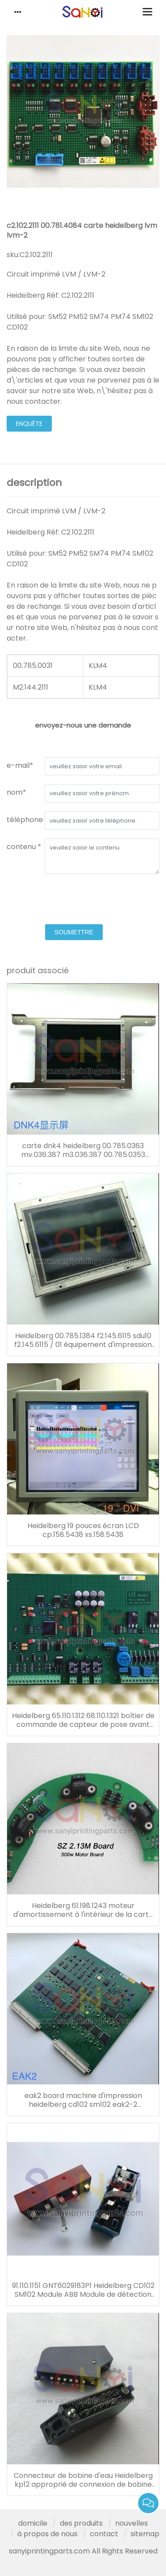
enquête (29, 423)
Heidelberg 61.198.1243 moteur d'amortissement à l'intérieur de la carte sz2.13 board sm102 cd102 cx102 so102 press (83, 1910)
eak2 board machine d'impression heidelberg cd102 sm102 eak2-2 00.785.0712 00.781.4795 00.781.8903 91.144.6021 (83, 2100)
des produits (81, 2523)
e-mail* (20, 765)
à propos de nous (47, 2534)
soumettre (73, 932)
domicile (32, 2523)
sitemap (145, 2534)
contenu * (24, 847)
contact (104, 2534)
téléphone (25, 820)
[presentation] (74, 900)
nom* (16, 792)
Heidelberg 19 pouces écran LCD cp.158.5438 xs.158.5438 (83, 1530)
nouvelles (131, 2523)
